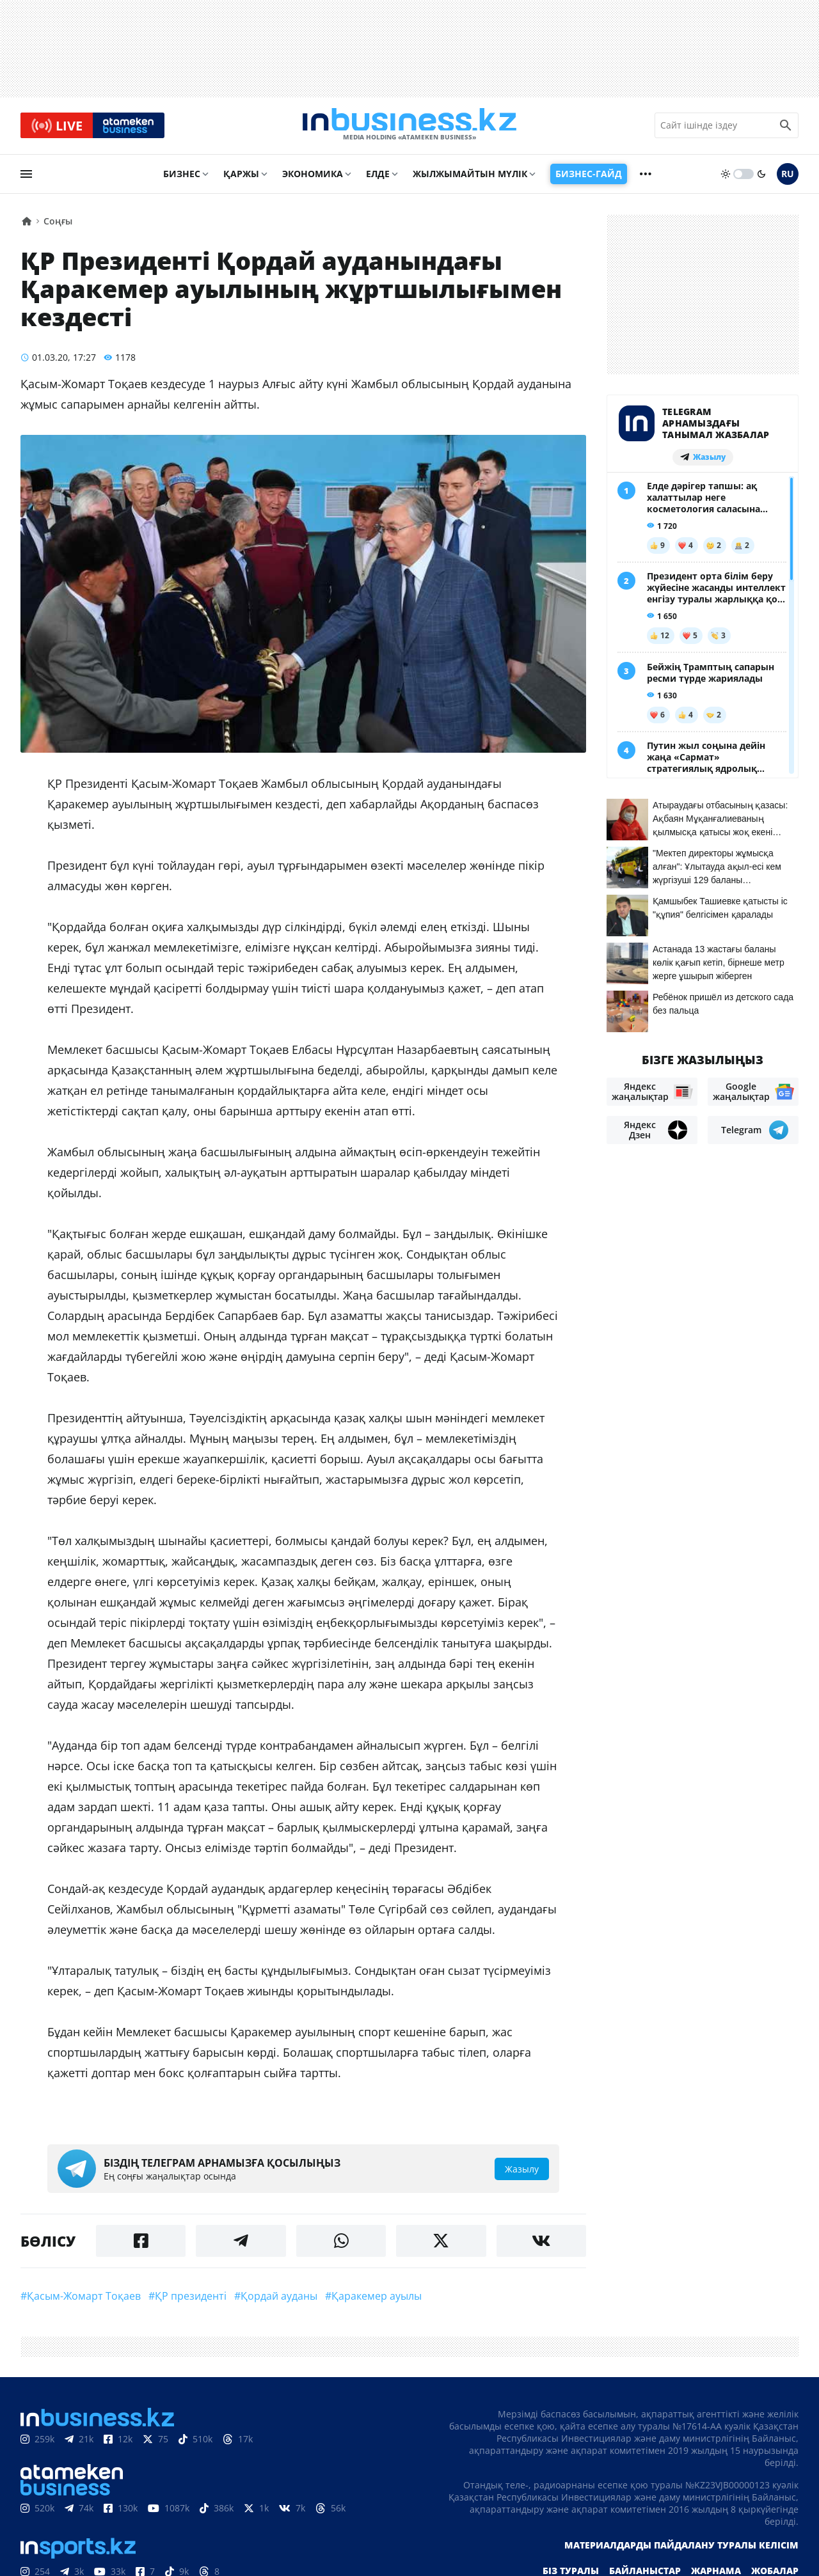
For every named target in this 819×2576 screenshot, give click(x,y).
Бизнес (181, 177)
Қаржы (241, 177)
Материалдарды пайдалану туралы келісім (681, 2548)
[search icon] (786, 127)
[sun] (725, 177)
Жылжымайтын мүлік (470, 177)
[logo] (409, 127)
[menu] (26, 177)
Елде (378, 177)
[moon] (761, 177)
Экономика (312, 177)
